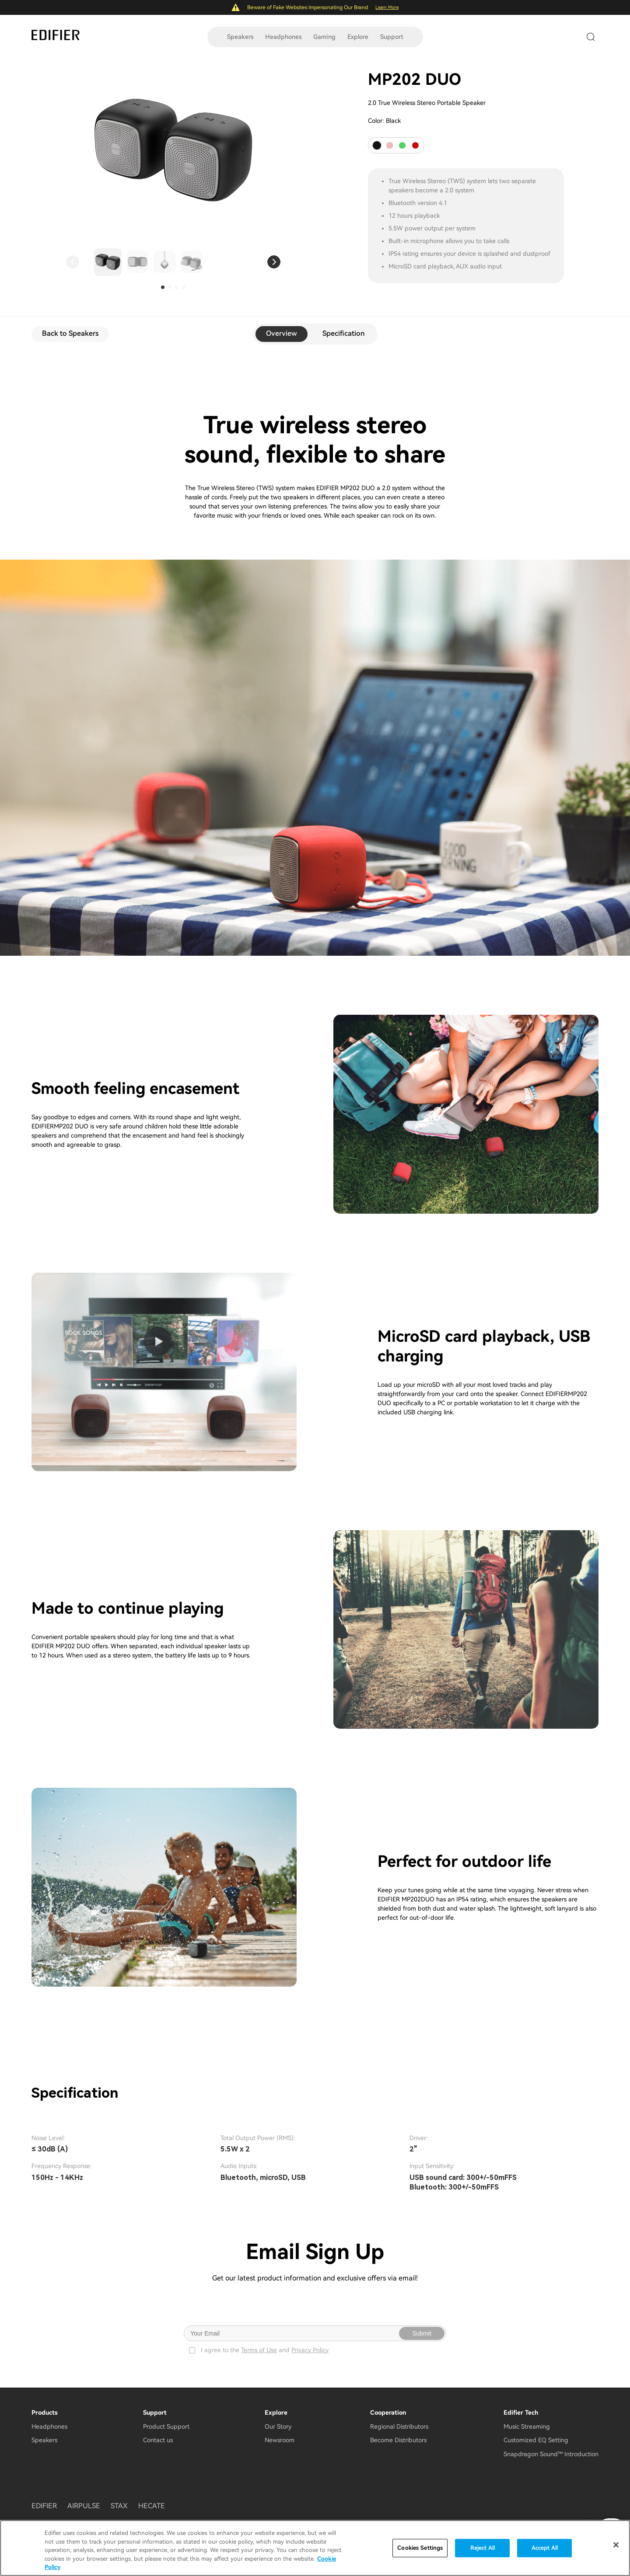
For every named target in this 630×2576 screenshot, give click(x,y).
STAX (119, 2506)
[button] (72, 261)
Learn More (387, 7)
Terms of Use (259, 2349)
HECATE (151, 2506)
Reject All (482, 2548)
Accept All (545, 2548)
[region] (315, 2548)
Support (391, 36)
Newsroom (279, 2440)
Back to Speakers (70, 333)
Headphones (283, 36)
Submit (421, 2333)
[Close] (616, 2545)
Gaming (324, 36)
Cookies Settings (420, 2548)
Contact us (158, 2440)
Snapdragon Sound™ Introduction (551, 2454)
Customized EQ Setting (536, 2440)
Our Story (278, 2426)
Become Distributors (398, 2440)
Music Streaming (527, 2426)
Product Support (166, 2426)
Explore (357, 36)
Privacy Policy (310, 2349)
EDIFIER (44, 2506)
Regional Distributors (399, 2426)
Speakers (240, 36)
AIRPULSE (83, 2506)
